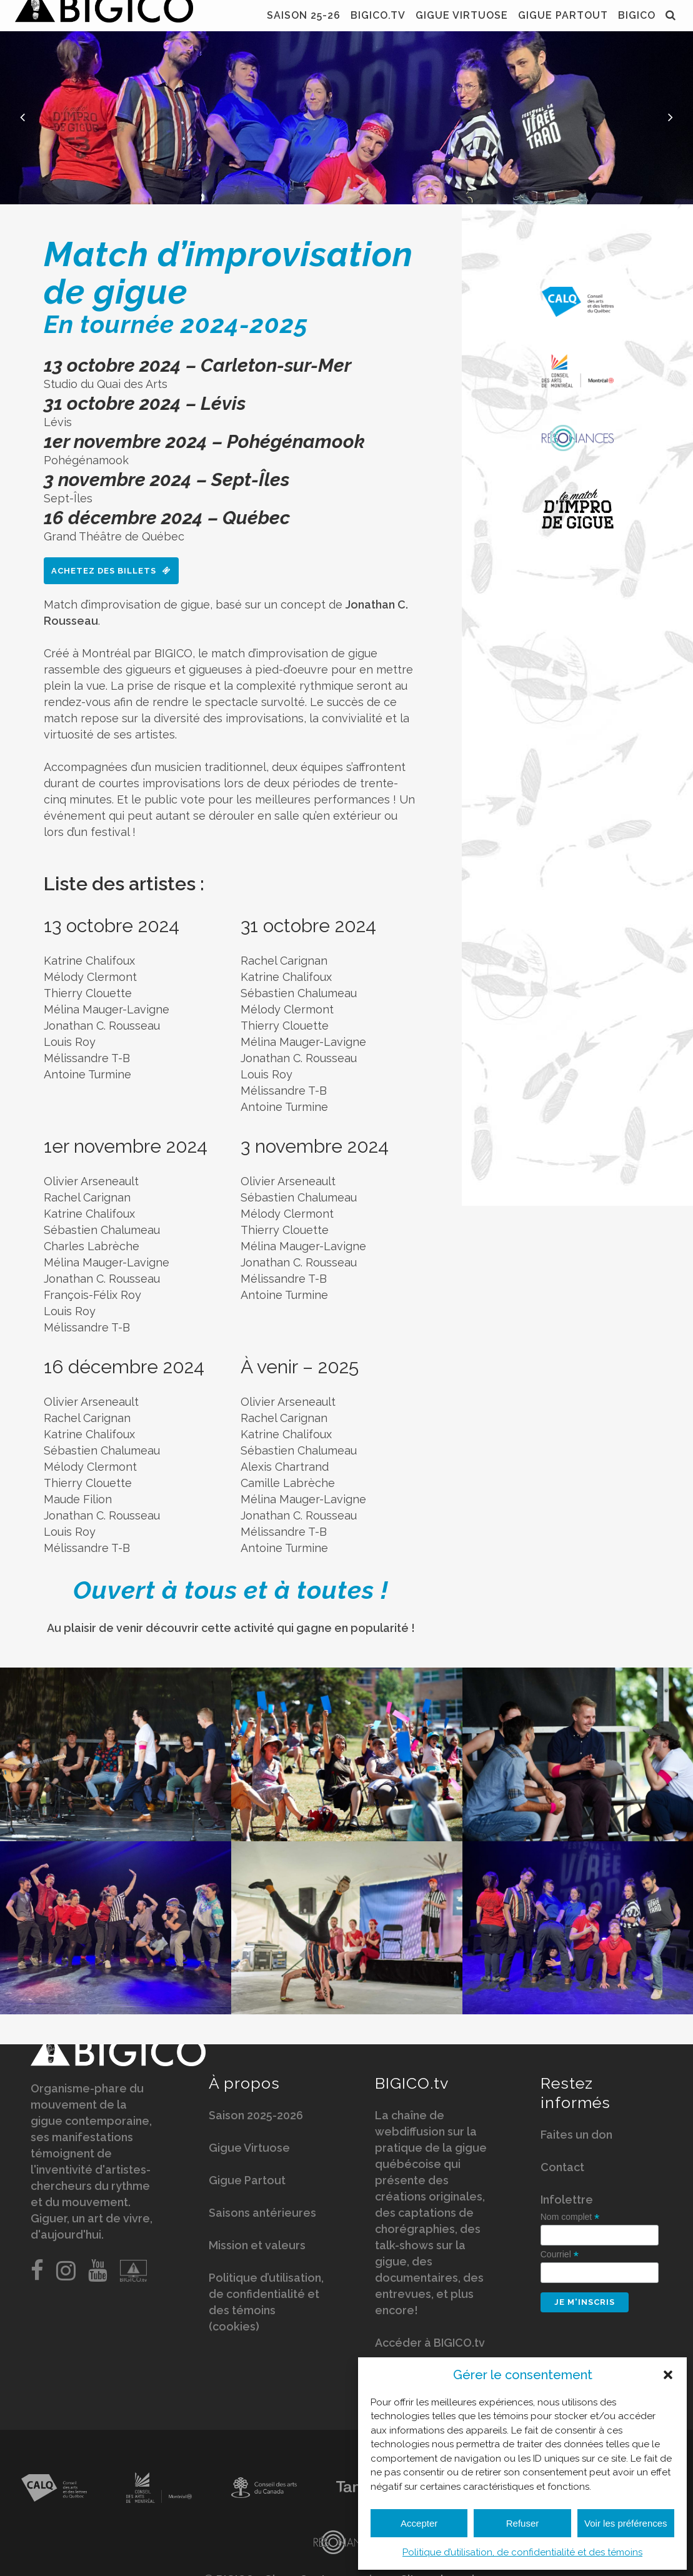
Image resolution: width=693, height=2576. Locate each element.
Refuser (522, 2523)
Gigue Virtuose (249, 2149)
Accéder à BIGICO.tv (430, 2343)
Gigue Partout (247, 2181)
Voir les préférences (625, 2523)
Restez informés (576, 2094)
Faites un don (576, 2135)
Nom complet (570, 2218)
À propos (244, 2084)
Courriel (560, 2256)
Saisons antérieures (262, 2213)
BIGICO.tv (412, 2084)
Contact (562, 2168)
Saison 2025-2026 (256, 2116)
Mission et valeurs (257, 2246)
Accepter (419, 2523)
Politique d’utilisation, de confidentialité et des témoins (522, 2552)
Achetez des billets (111, 570)
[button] (668, 2375)
